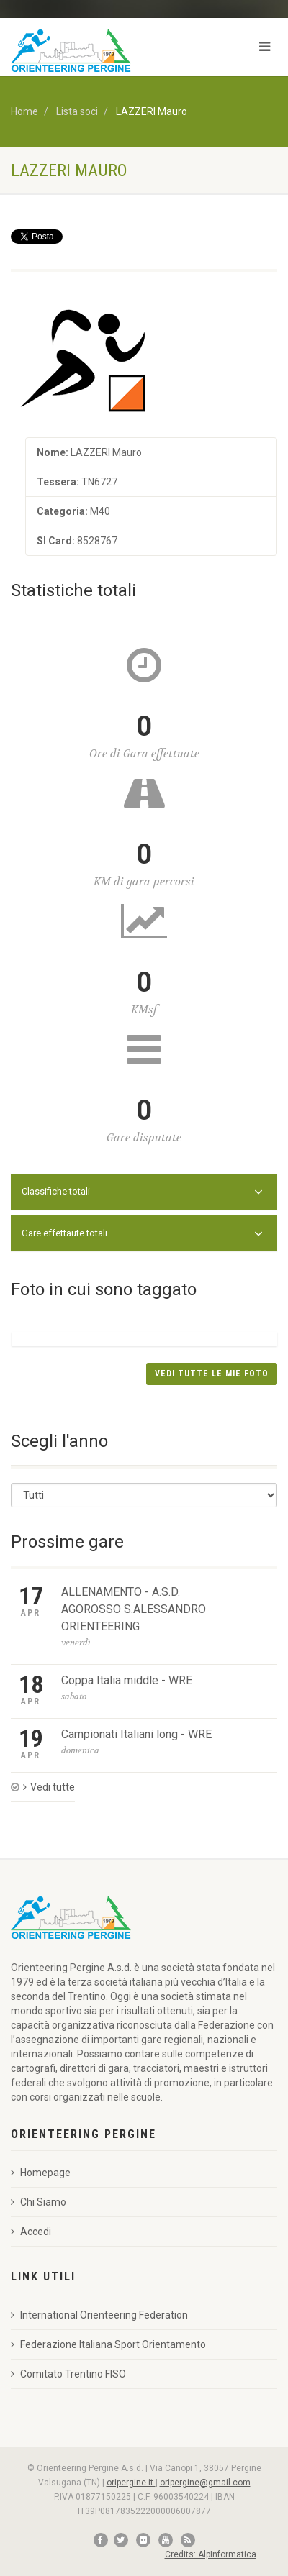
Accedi (31, 2231)
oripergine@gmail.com (205, 2482)
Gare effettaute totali (142, 1234)
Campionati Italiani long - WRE (136, 1734)
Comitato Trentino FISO (68, 2374)
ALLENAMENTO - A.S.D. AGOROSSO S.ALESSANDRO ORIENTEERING (133, 1609)
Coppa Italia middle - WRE (126, 1680)
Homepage (41, 2172)
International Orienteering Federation (99, 2315)
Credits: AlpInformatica (210, 2554)
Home (24, 111)
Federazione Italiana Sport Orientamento (108, 2344)
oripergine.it (131, 2482)
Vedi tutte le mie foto (212, 1374)
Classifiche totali (142, 1192)
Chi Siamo (38, 2202)
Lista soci (77, 111)
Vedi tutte (49, 1787)
